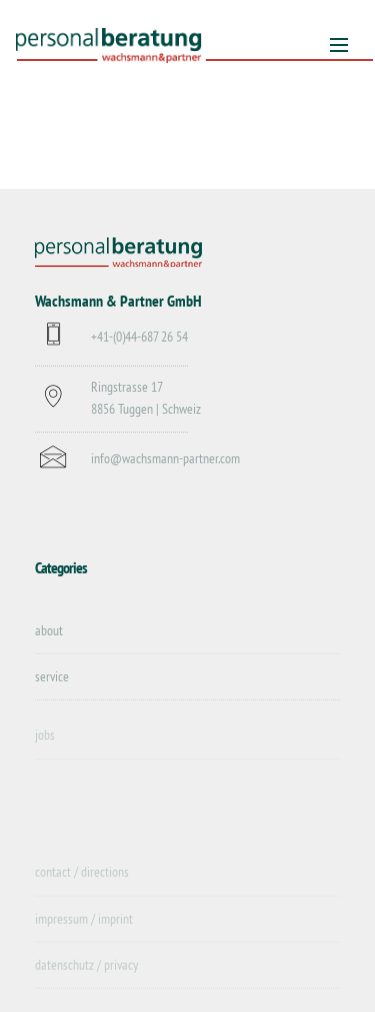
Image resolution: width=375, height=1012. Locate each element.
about (49, 631)
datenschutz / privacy (86, 972)
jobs (45, 742)
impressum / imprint (84, 925)
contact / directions (82, 879)
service (52, 677)
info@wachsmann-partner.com (165, 460)
